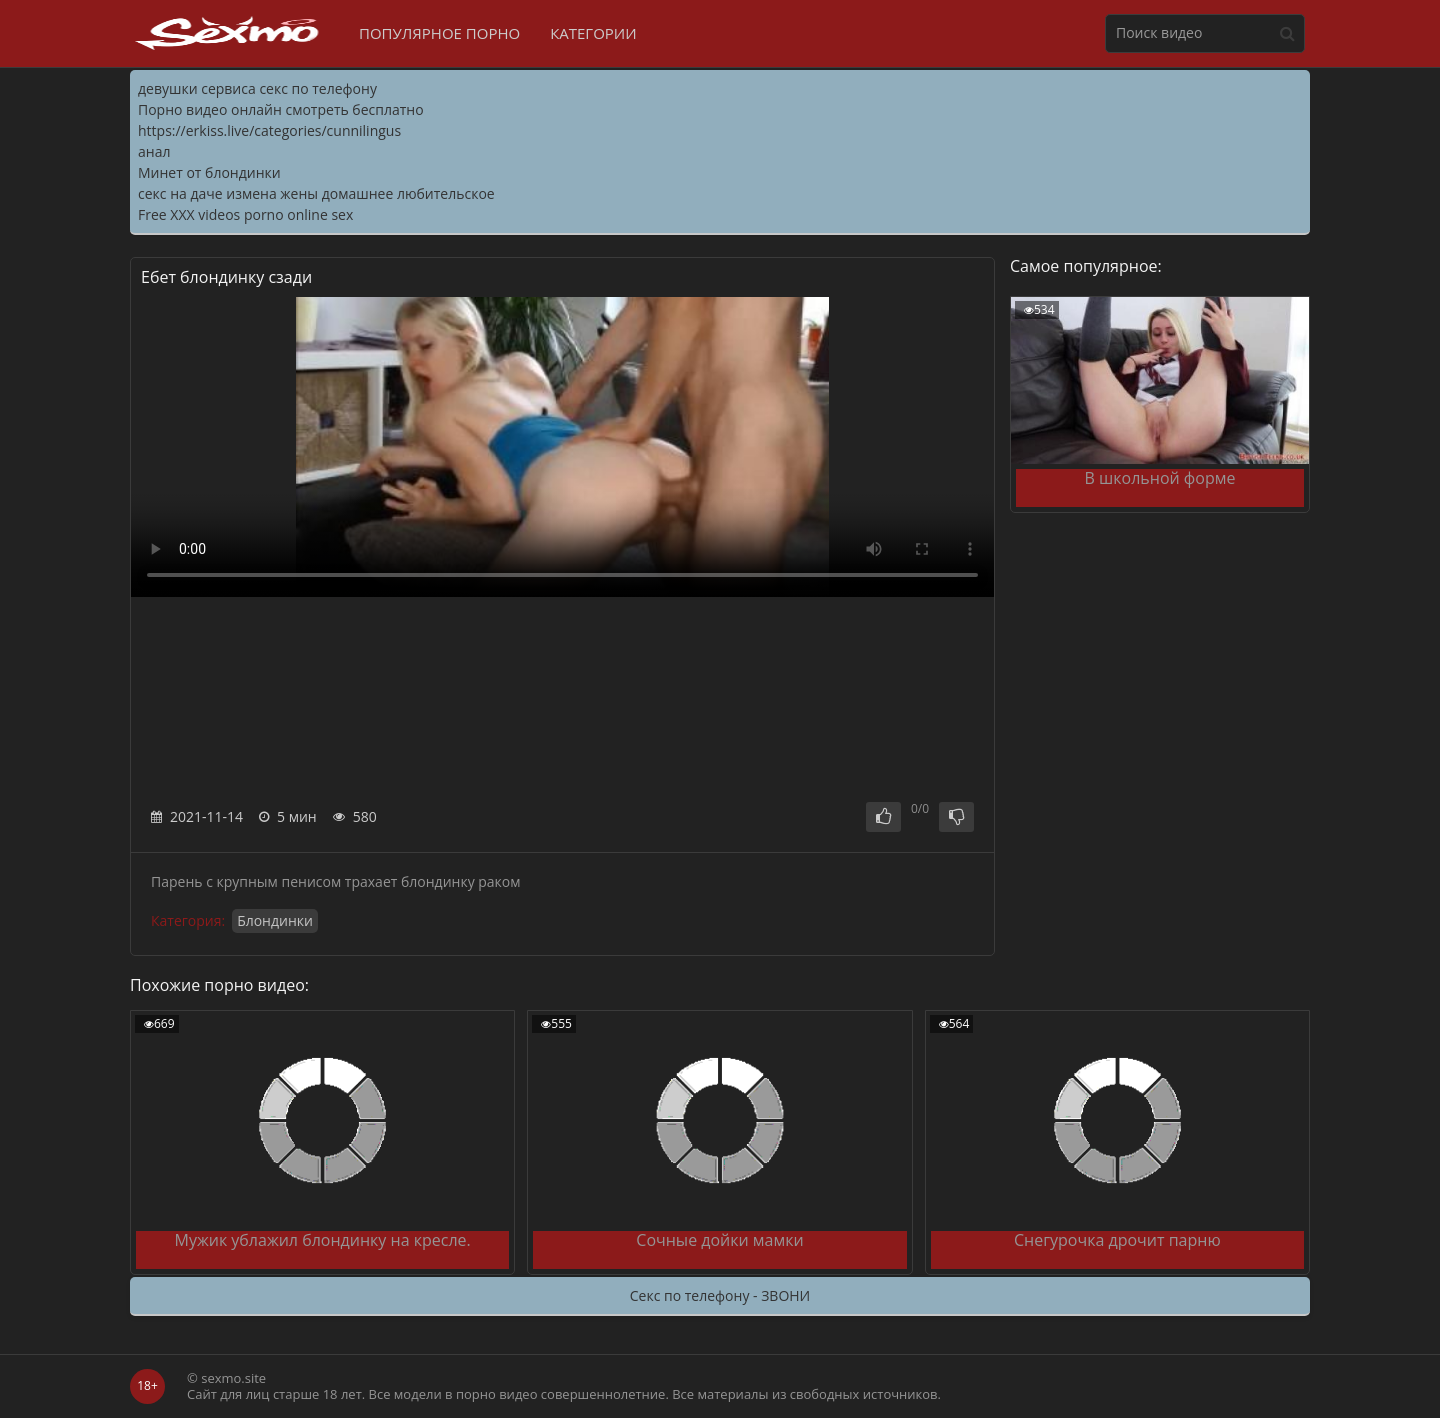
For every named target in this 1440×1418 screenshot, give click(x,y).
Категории (593, 33)
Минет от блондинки (209, 172)
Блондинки (275, 920)
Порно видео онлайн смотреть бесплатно (281, 109)
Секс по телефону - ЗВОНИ (720, 1295)
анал (154, 151)
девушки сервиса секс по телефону (257, 88)
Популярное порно (439, 33)
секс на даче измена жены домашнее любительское (316, 193)
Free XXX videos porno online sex (245, 214)
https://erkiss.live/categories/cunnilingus (269, 130)
